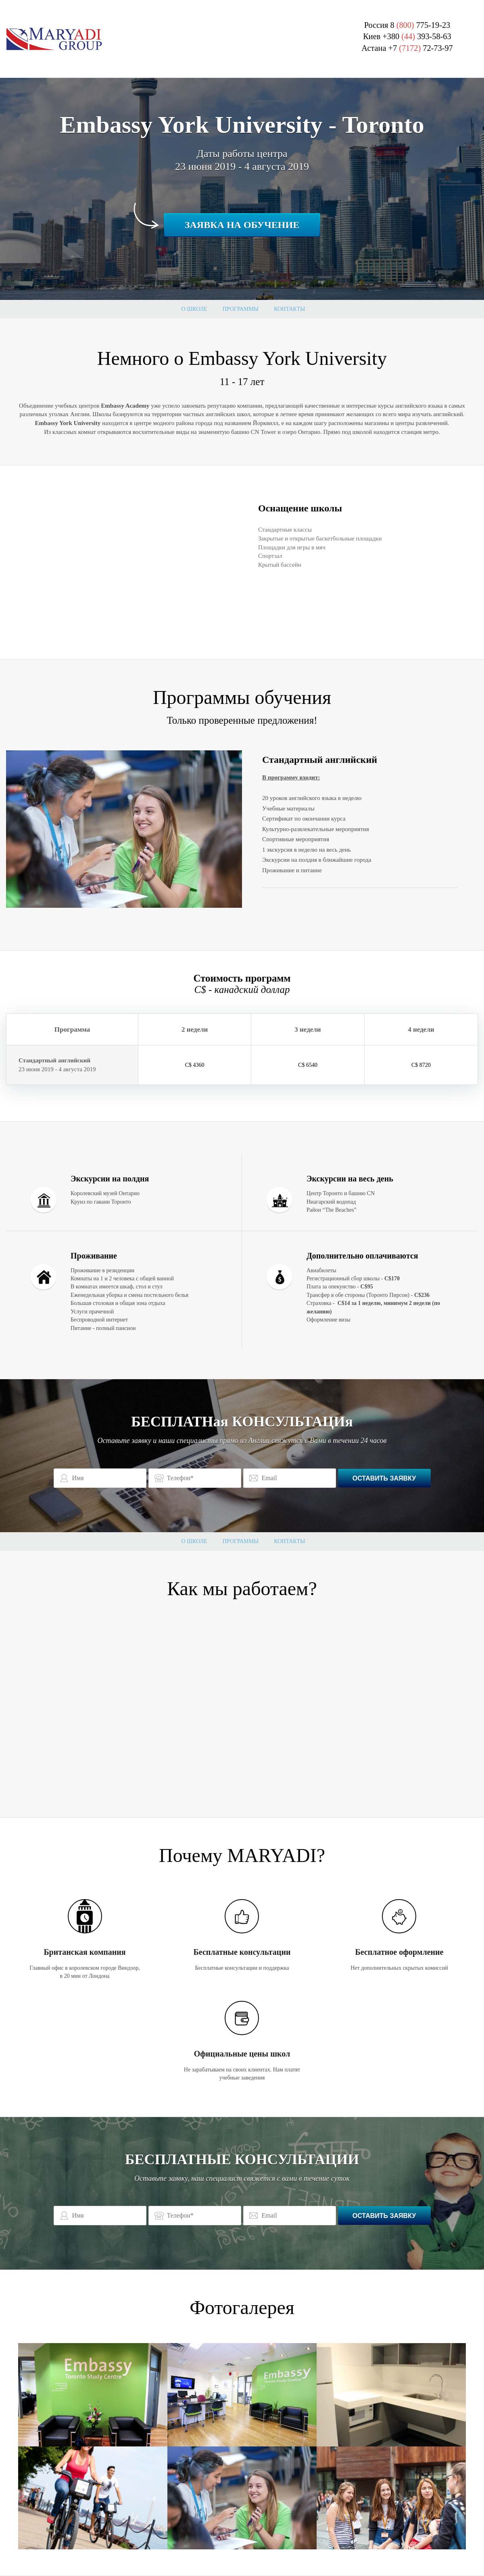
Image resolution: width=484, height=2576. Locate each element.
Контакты (289, 309)
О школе (194, 309)
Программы (241, 309)
